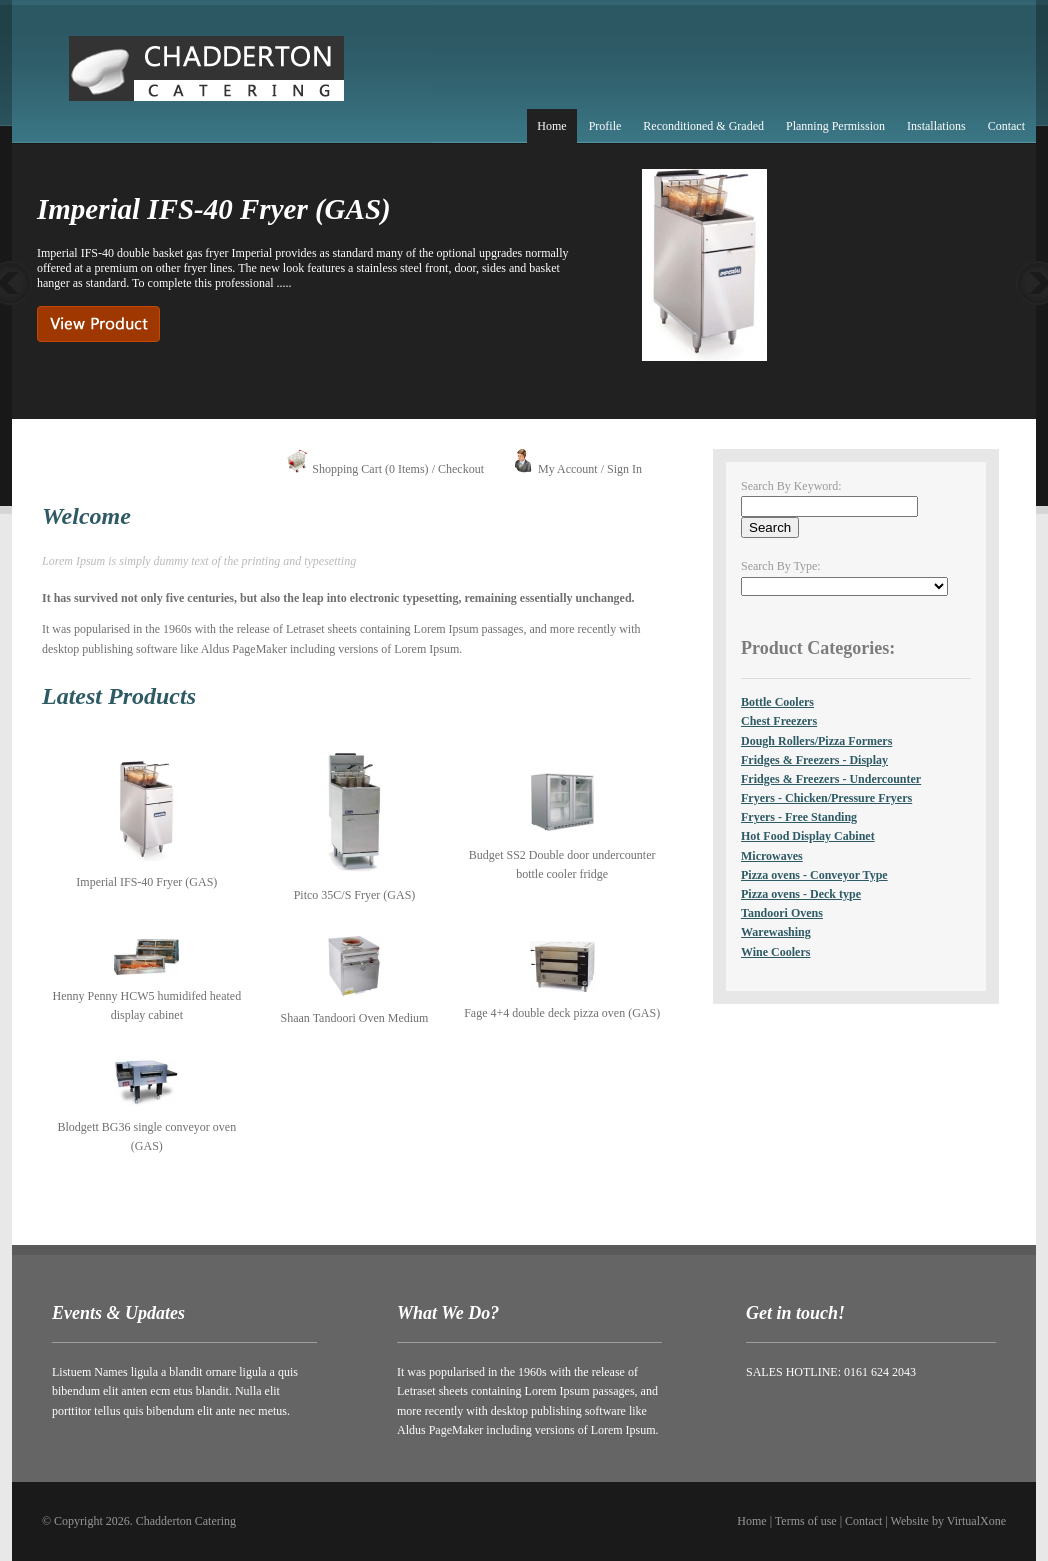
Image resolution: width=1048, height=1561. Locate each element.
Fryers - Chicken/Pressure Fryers (826, 798)
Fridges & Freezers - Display (814, 760)
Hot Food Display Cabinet (808, 836)
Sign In (624, 469)
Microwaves (772, 856)
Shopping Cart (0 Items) (370, 469)
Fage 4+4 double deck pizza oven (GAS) (562, 1013)
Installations (936, 126)
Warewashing (776, 932)
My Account (568, 469)
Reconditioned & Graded (703, 126)
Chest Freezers (779, 721)
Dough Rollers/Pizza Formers (816, 741)
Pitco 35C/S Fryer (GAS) (355, 895)
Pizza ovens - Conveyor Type (814, 875)
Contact (1006, 126)
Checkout (461, 469)
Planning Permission (835, 126)
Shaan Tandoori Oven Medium (355, 1018)
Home (551, 126)
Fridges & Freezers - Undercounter (831, 779)
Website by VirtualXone (948, 1521)
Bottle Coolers (777, 702)
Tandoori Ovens (782, 913)
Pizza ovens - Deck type (801, 894)
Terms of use (806, 1521)
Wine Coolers (775, 952)
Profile (605, 126)
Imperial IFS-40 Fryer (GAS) (146, 882)
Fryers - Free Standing (799, 817)
